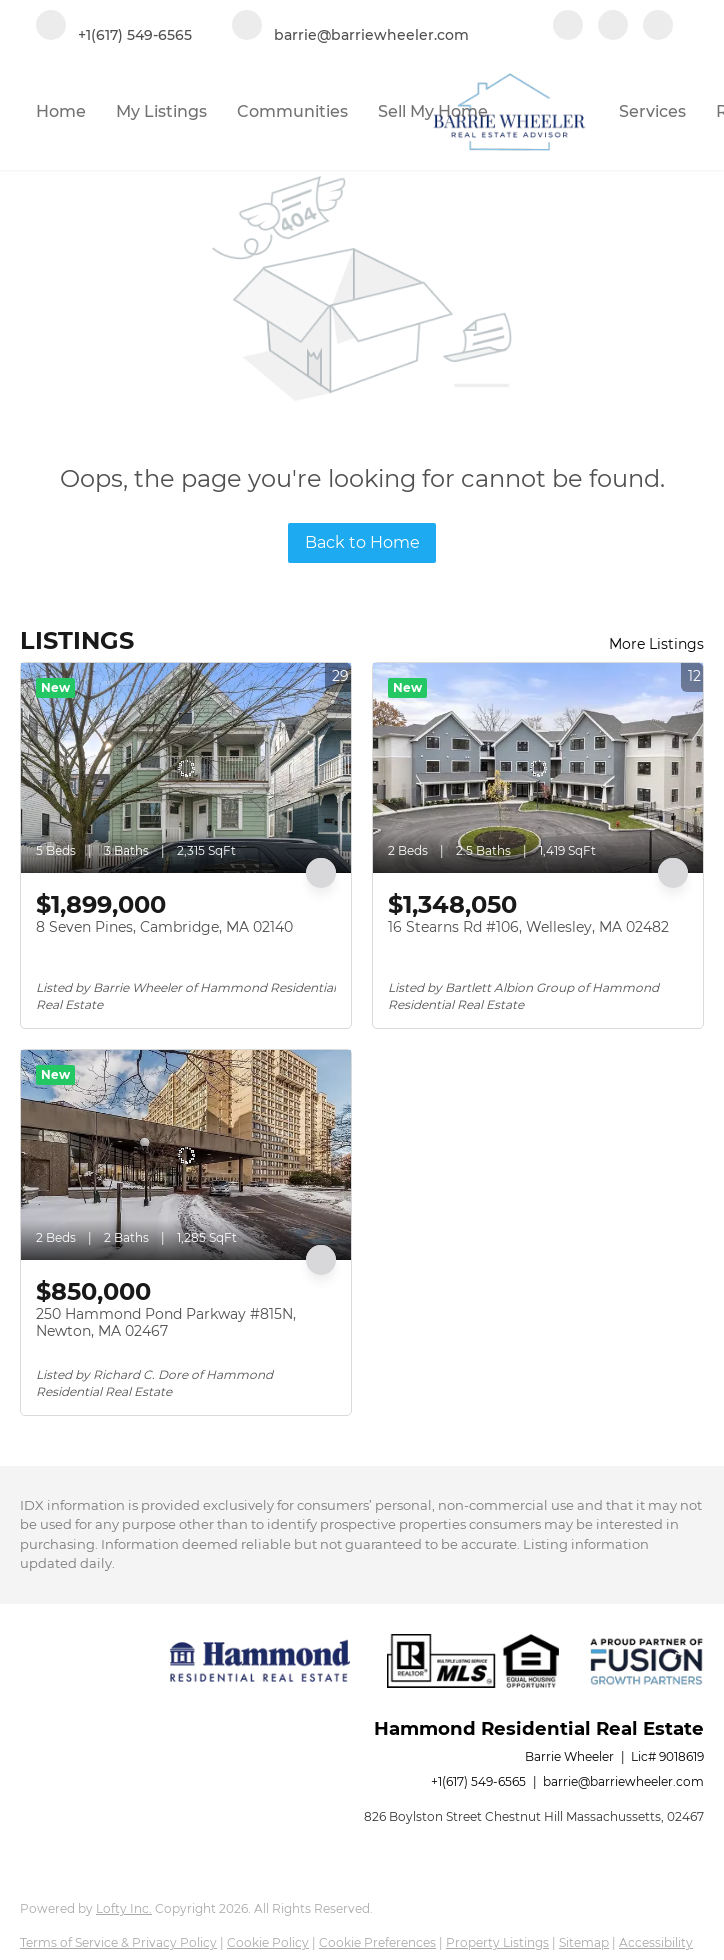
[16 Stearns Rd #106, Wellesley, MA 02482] (538, 768)
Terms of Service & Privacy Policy (118, 1942)
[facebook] (568, 27)
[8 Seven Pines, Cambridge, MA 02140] (186, 768)
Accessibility (656, 1942)
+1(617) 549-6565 (478, 1781)
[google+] (658, 27)
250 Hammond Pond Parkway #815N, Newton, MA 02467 (166, 1323)
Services (652, 111)
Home (61, 111)
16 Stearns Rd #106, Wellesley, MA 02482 (528, 927)
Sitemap (584, 1942)
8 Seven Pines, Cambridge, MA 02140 (164, 927)
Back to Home (362, 542)
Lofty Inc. (124, 1908)
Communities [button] (292, 111)
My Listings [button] (161, 111)
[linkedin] (613, 27)
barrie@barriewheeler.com (623, 1781)
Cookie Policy (268, 1942)
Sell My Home (433, 111)
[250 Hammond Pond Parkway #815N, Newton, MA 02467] (186, 1155)
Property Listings (497, 1942)
